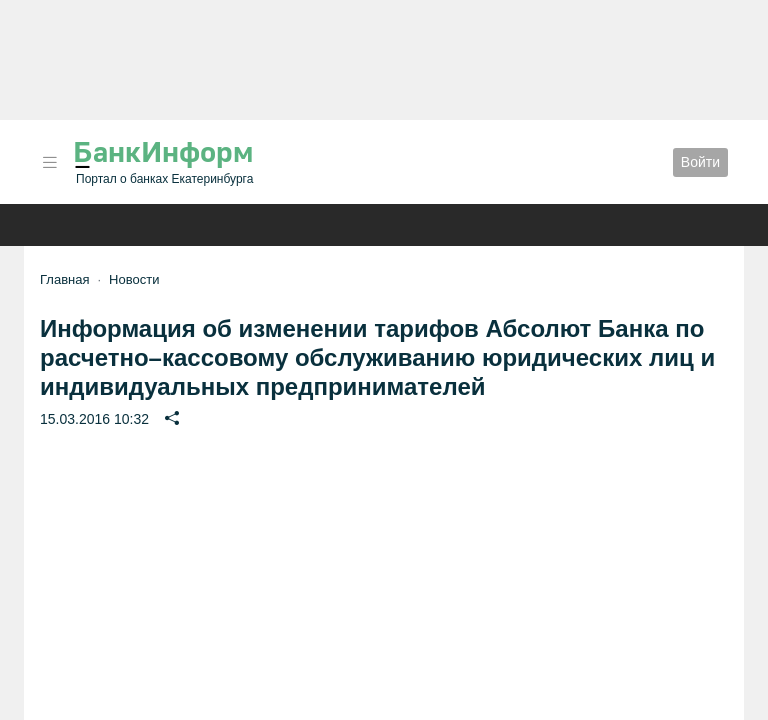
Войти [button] (700, 162)
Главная (64, 279)
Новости (134, 279)
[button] (50, 162)
